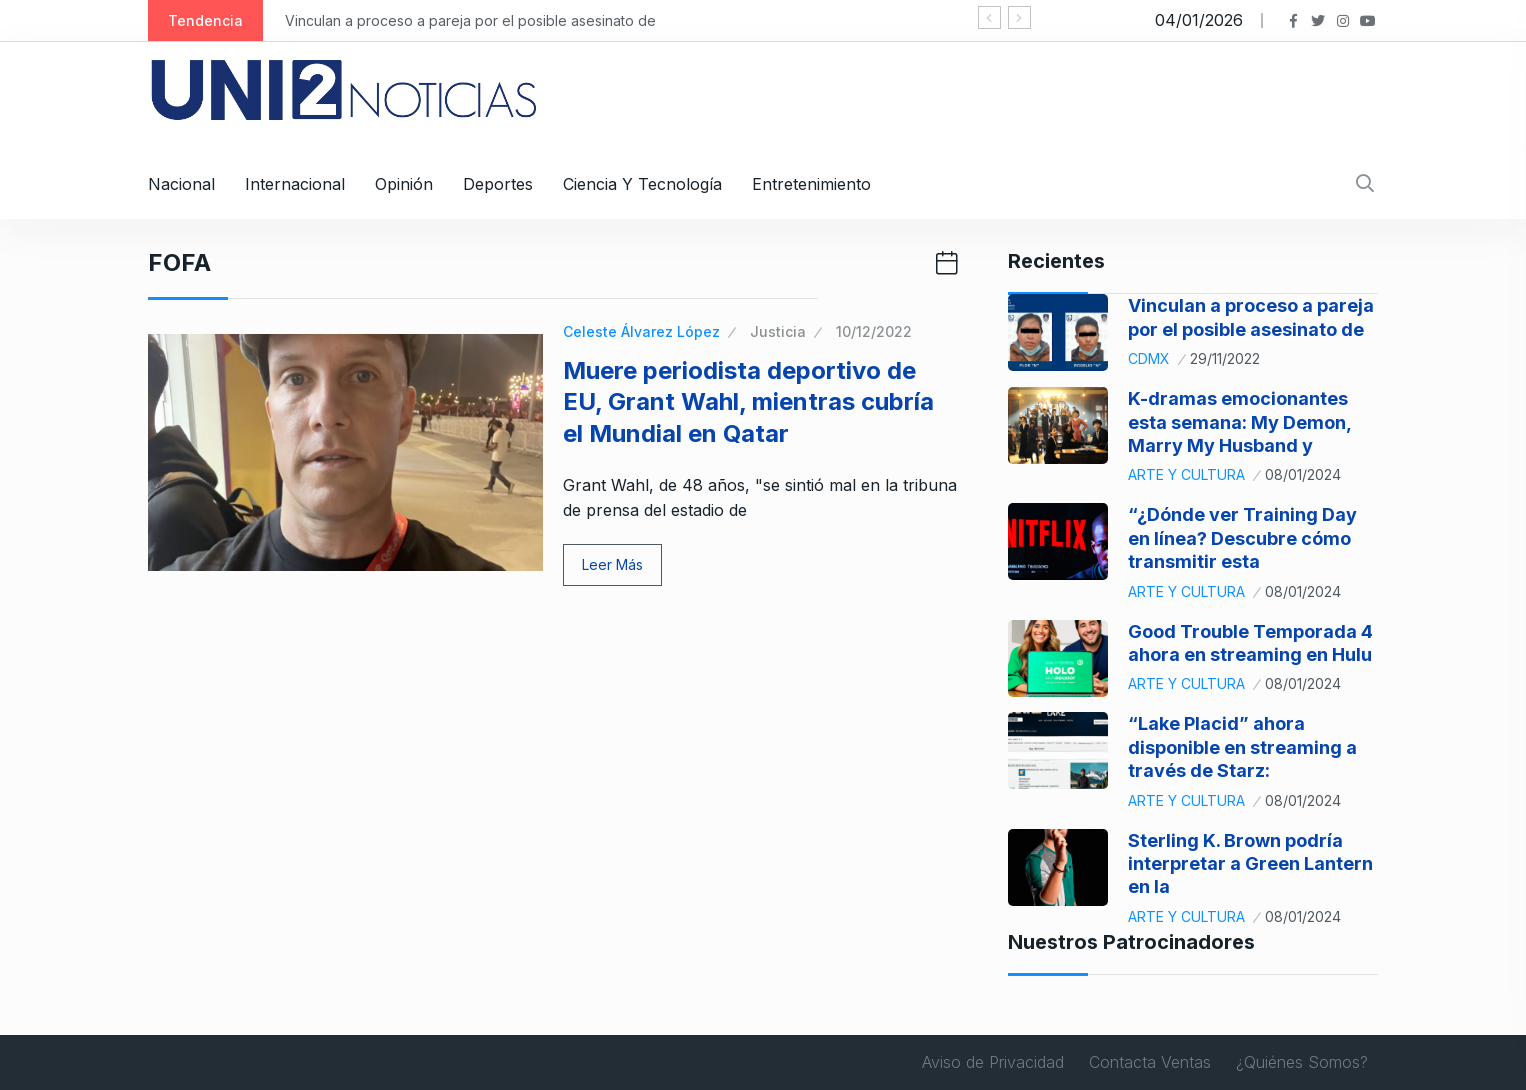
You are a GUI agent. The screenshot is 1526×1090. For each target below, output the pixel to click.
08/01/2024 (1303, 474)
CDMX (1149, 358)
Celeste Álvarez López (641, 331)
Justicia (778, 331)
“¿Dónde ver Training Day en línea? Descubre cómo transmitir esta (1242, 538)
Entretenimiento (811, 184)
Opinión (404, 184)
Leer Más (612, 564)
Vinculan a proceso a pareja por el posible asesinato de (470, 20)
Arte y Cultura (1186, 474)
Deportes (498, 184)
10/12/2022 (874, 331)
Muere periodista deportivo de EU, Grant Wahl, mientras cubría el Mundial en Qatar (748, 401)
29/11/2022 (1225, 358)
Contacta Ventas (1150, 1062)
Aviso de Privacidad (993, 1062)
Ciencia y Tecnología (642, 184)
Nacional (181, 184)
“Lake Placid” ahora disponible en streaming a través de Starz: (1242, 747)
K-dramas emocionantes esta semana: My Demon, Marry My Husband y (1239, 422)
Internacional (295, 184)
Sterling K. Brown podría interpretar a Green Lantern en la (1250, 864)
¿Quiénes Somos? (1302, 1062)
